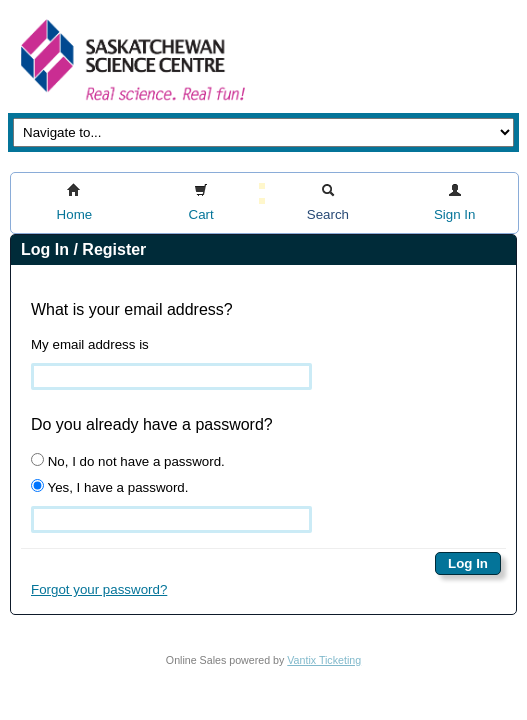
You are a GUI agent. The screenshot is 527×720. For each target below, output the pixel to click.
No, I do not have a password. (128, 461)
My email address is (90, 344)
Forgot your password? (99, 589)
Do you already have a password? (152, 424)
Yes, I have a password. (109, 487)
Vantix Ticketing (324, 660)
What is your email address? (132, 309)
